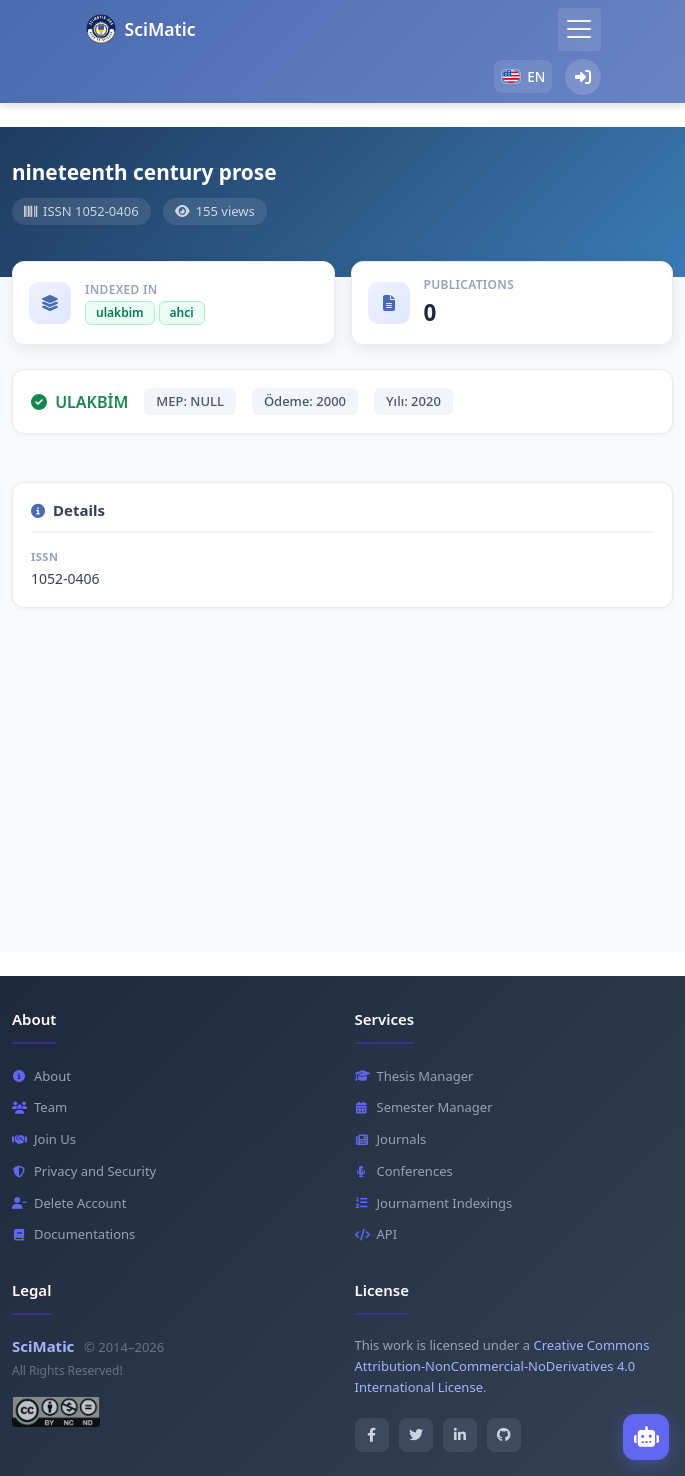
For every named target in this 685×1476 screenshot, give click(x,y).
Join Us (44, 1139)
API (376, 1234)
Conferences (404, 1171)
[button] (522, 76)
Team (39, 1107)
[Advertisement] (342, 772)
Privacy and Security (84, 1171)
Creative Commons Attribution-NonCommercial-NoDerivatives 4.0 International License (502, 1366)
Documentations (73, 1234)
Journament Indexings (434, 1203)
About (41, 1076)
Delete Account (69, 1203)
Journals (391, 1139)
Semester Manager (424, 1107)
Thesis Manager (414, 1076)
